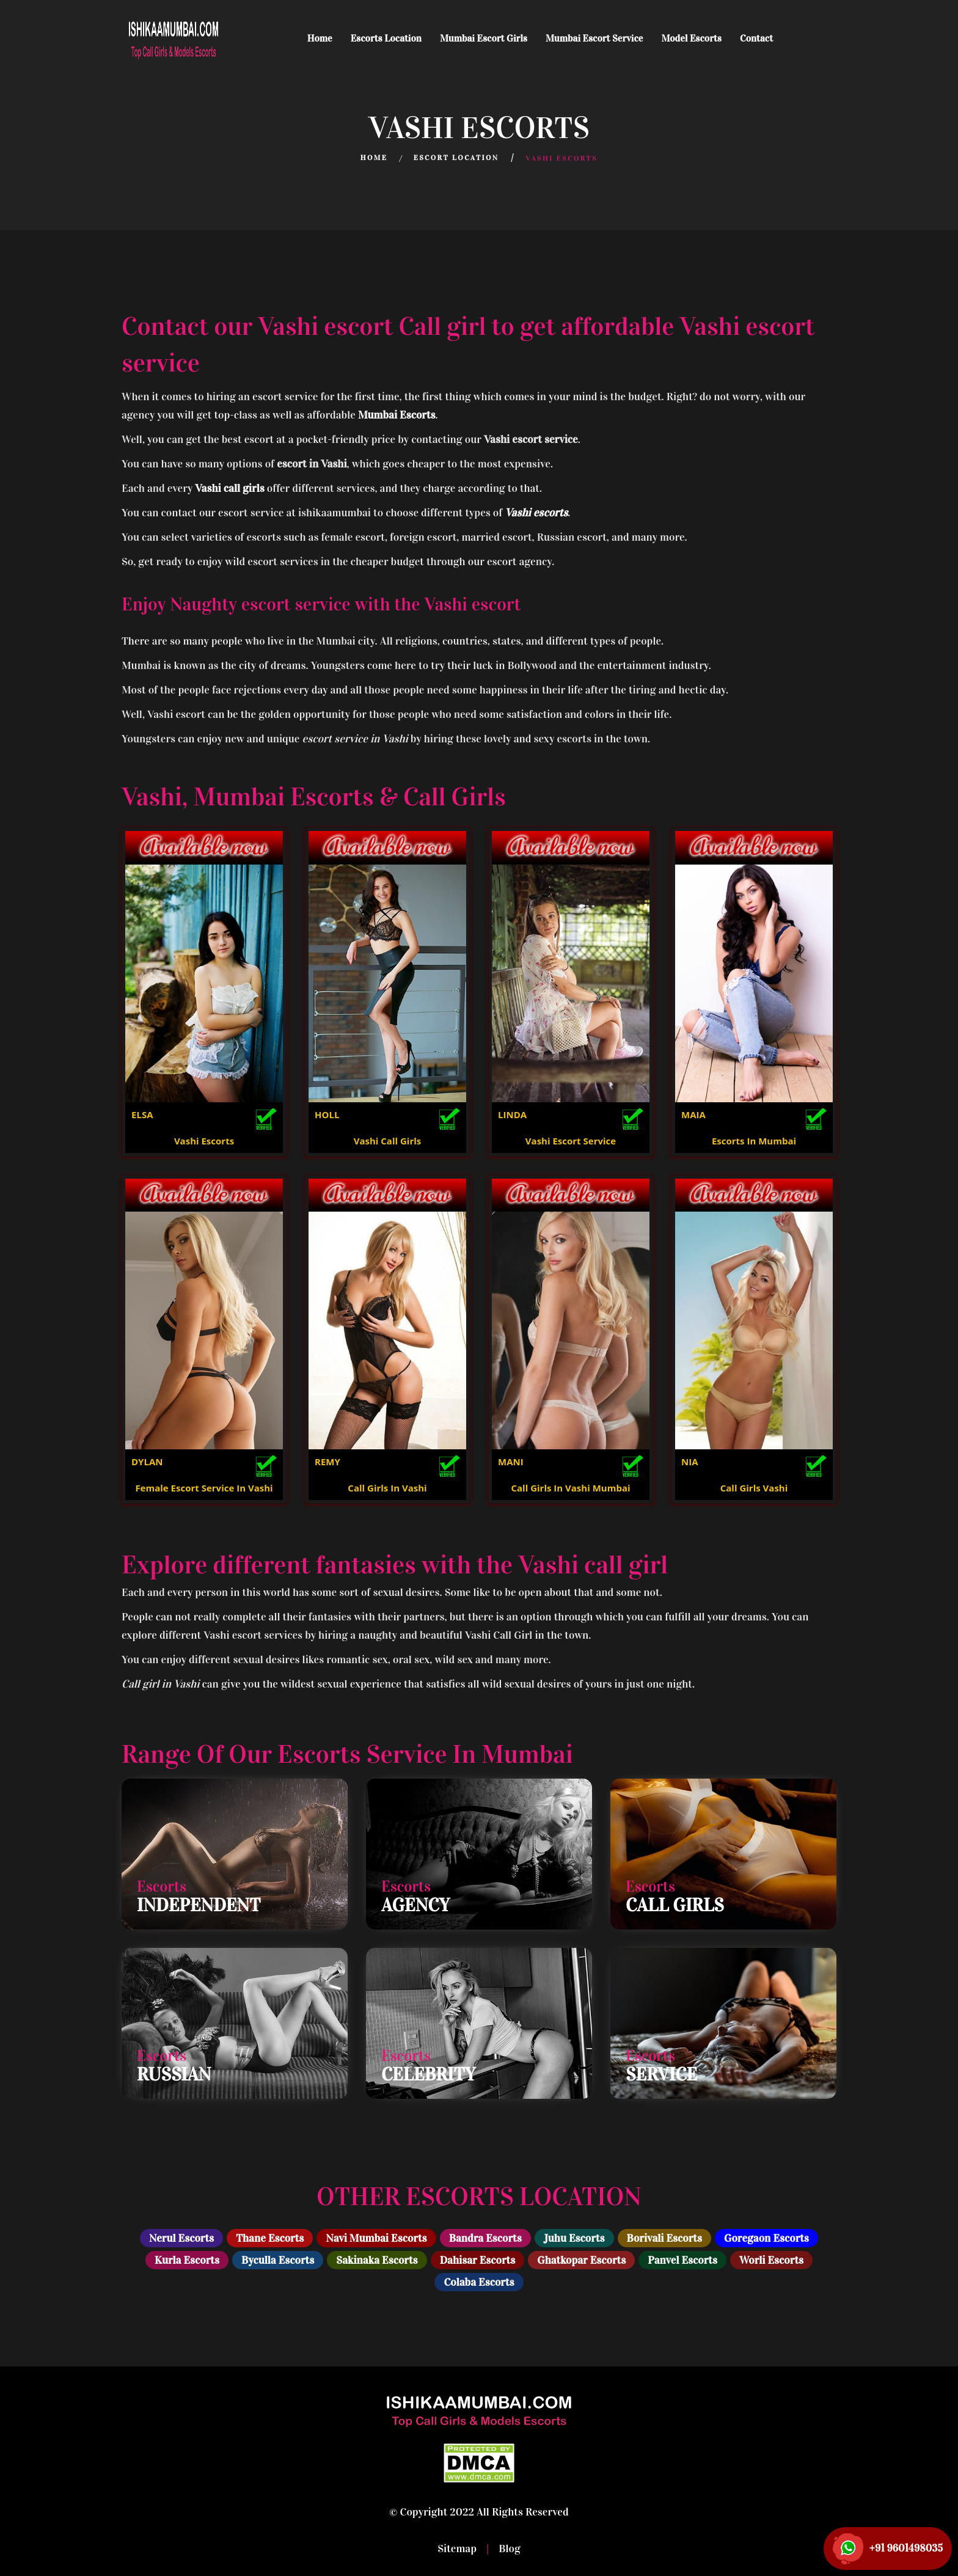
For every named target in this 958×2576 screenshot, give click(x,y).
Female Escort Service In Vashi (203, 1488)
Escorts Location (386, 38)
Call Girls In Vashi (387, 1488)
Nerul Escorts (181, 2238)
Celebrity (428, 2074)
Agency (415, 1905)
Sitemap (458, 2548)
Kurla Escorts (187, 2260)
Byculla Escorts (277, 2260)
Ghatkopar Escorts (581, 2260)
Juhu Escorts (574, 2238)
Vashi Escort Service (570, 1141)
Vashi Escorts (204, 1141)
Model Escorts (691, 38)
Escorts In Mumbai (754, 1141)
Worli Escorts (771, 2260)
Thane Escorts (270, 2238)
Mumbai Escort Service (594, 38)
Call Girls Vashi (754, 1488)
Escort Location (456, 157)
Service (661, 2074)
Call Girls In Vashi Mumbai (570, 1488)
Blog (508, 2548)
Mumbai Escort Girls (483, 38)
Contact (756, 38)
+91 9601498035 (906, 2548)
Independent (198, 1905)
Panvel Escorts (682, 2260)
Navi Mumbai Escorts (376, 2238)
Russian (174, 2074)
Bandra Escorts (485, 2238)
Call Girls (675, 1905)
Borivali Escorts (664, 2238)
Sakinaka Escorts (376, 2260)
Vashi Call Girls (388, 1141)
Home (319, 38)
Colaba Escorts (479, 2282)
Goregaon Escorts (766, 2238)
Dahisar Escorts (478, 2260)
